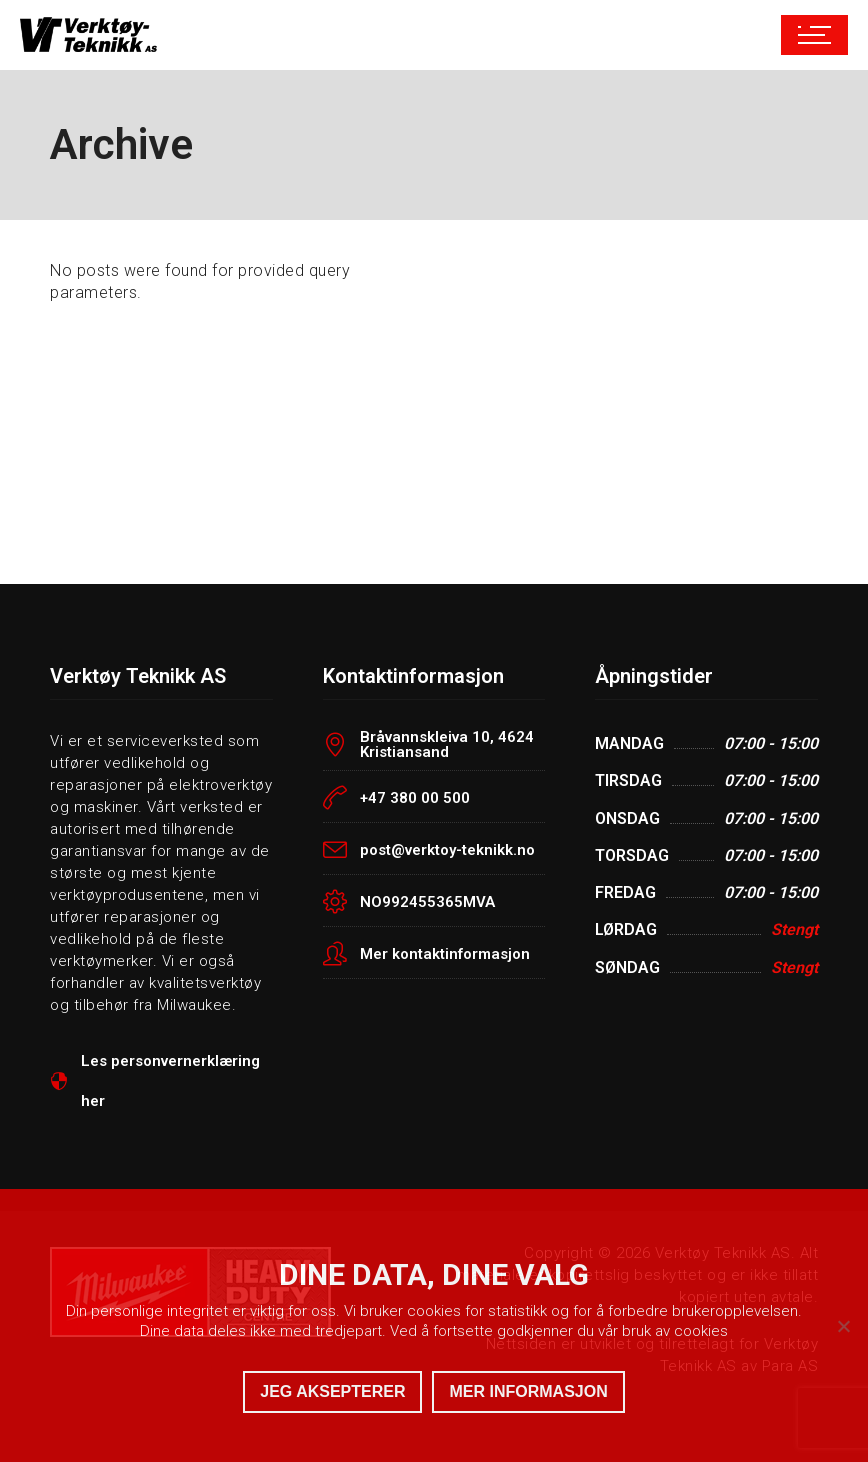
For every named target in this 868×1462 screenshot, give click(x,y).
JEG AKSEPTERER (332, 1391)
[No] (843, 1326)
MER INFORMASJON (528, 1391)
